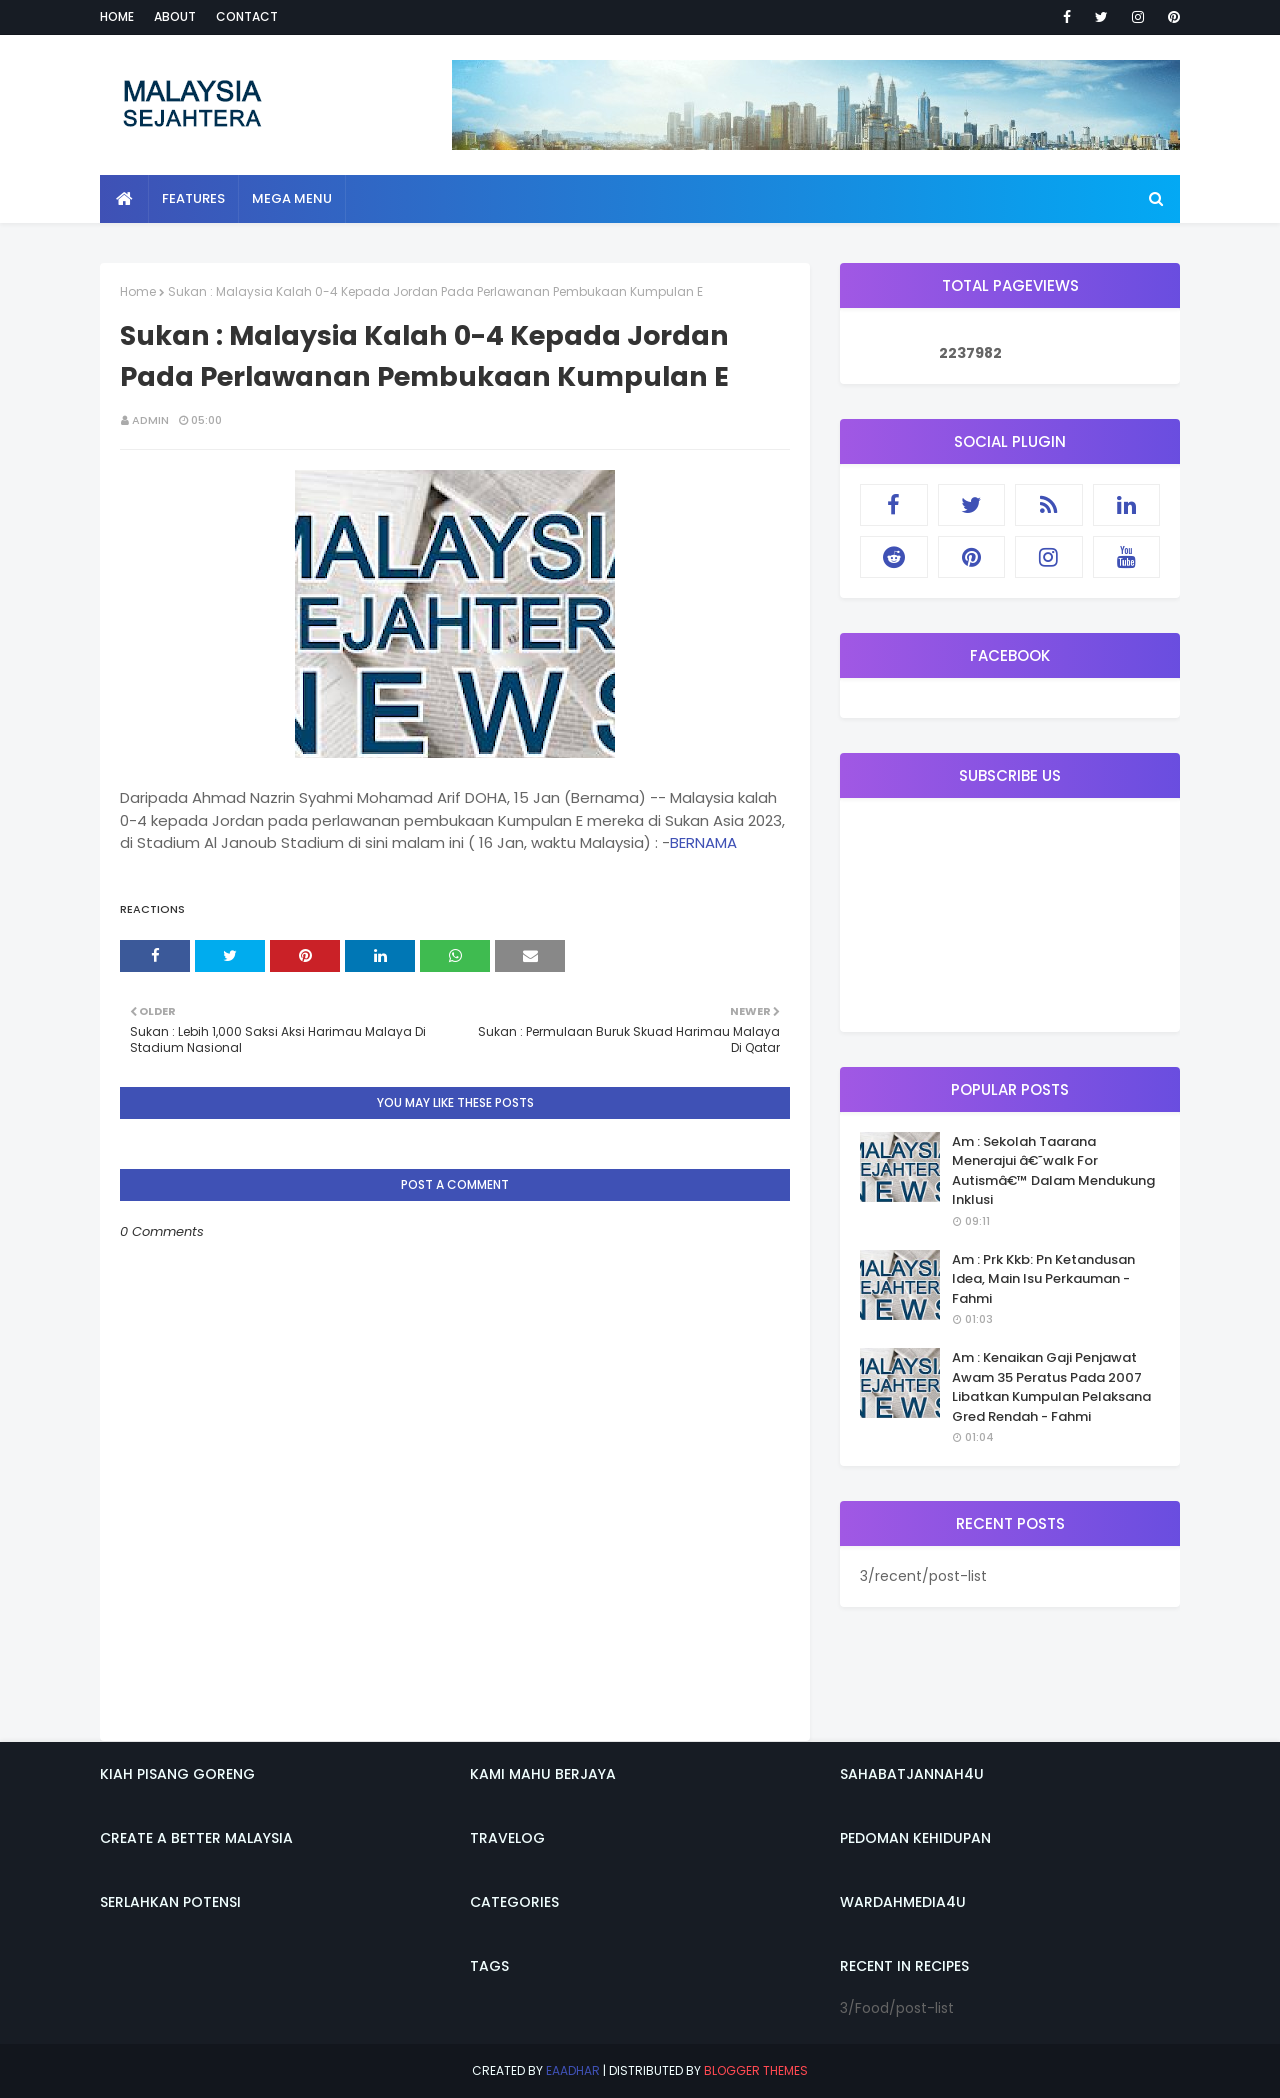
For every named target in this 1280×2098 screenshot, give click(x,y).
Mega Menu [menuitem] (292, 198)
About (175, 16)
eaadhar (573, 2070)
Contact (247, 16)
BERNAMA (703, 842)
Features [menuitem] (193, 198)
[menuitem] (124, 199)
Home (117, 16)
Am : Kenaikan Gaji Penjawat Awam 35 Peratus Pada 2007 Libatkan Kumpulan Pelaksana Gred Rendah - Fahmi (1051, 1387)
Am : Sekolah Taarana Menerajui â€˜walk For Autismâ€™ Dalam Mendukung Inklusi (1053, 1171)
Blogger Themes (756, 2070)
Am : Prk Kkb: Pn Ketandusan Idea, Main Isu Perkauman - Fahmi (1043, 1279)
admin (150, 420)
